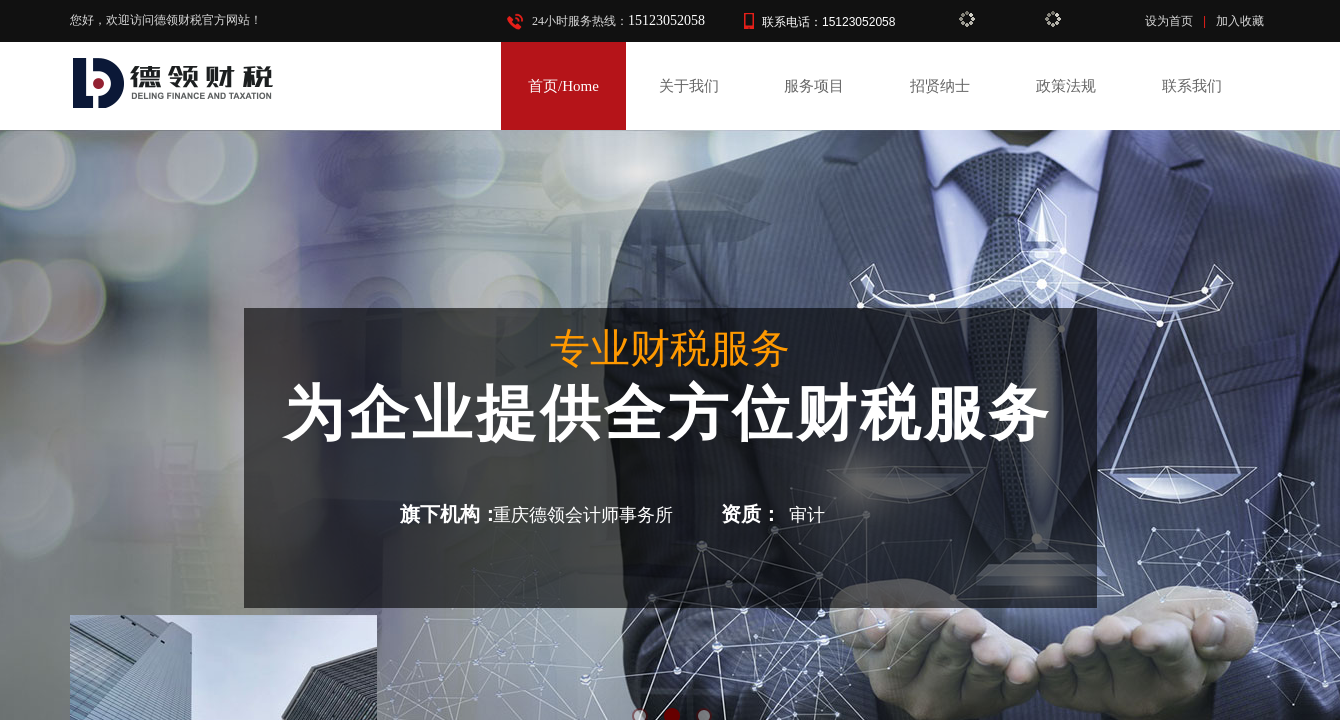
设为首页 (1169, 21)
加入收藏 (1240, 21)
